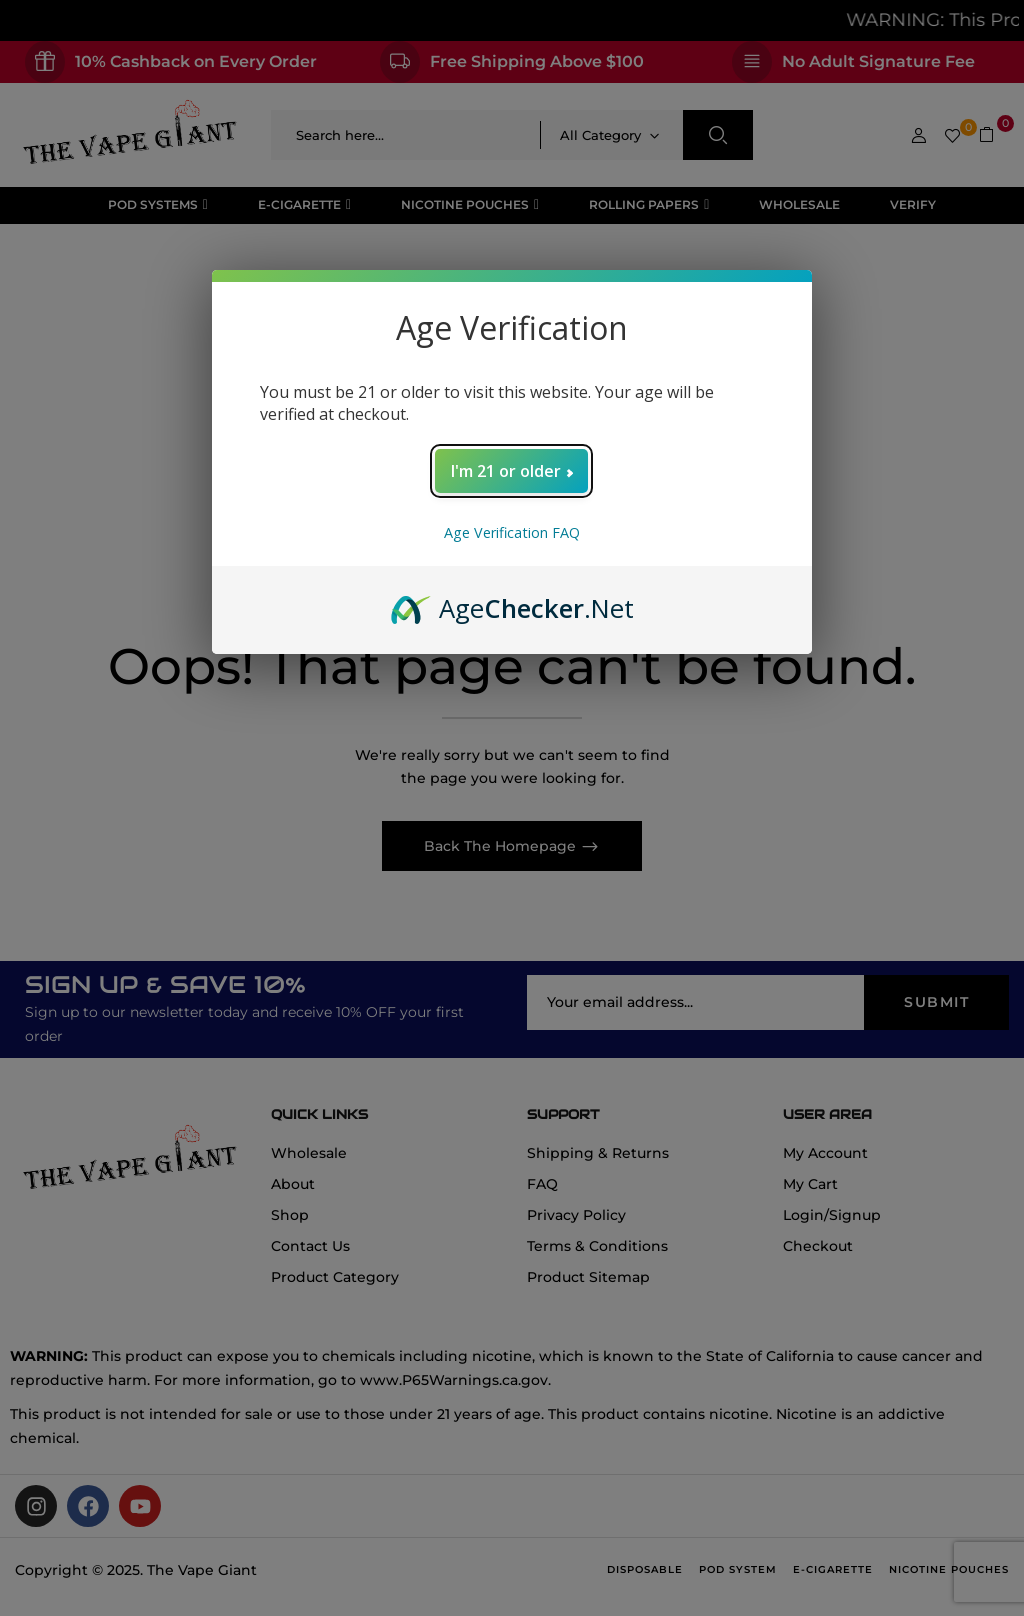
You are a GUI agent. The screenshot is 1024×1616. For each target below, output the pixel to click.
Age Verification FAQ (512, 532)
